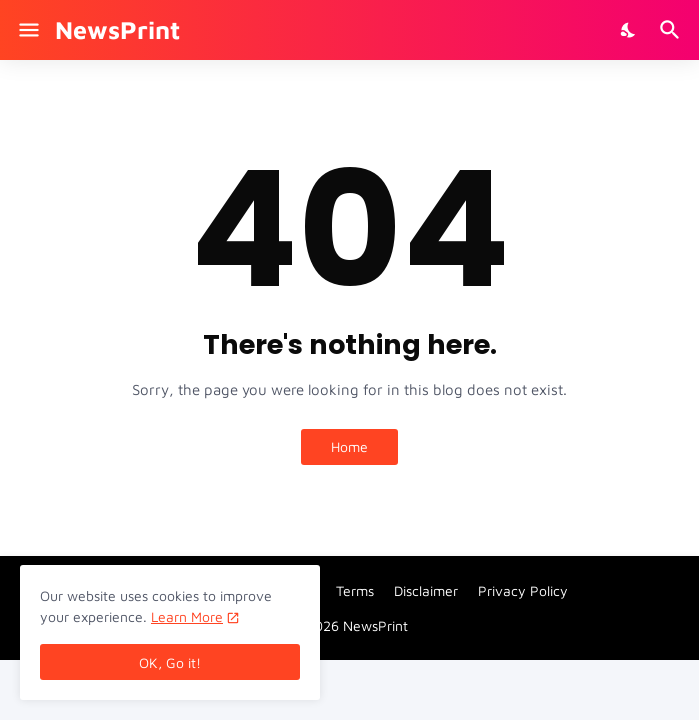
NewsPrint (117, 29)
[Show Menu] (27, 30)
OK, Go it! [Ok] (170, 662)
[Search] (672, 30)
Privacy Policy (523, 590)
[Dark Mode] (629, 30)
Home (349, 446)
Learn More (187, 616)
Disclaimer (426, 590)
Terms (355, 590)
